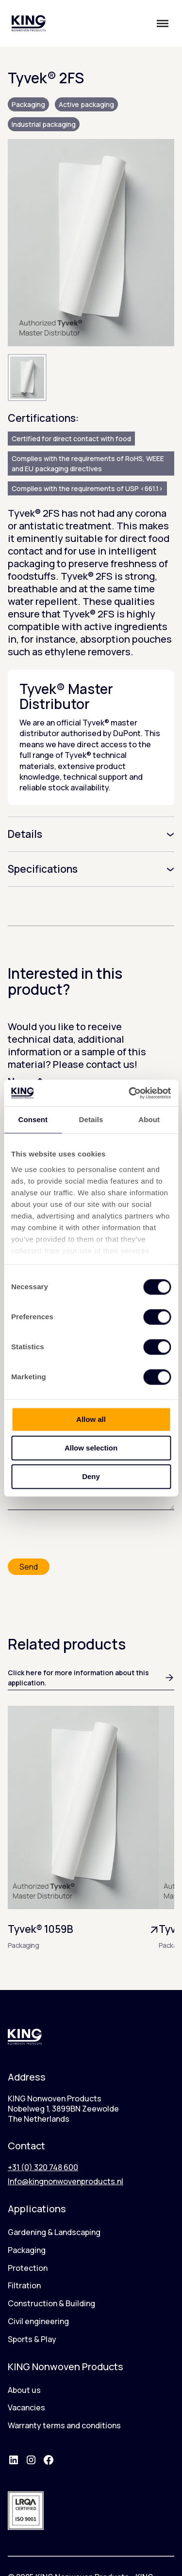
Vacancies (26, 2407)
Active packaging (86, 104)
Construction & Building (51, 2303)
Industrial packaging (44, 124)
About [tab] (149, 1119)
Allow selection (91, 1448)
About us (24, 2390)
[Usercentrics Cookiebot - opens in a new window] (129, 1093)
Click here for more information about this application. (91, 1677)
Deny (91, 1476)
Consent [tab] (33, 1119)
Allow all (91, 1419)
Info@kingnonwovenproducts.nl (65, 2181)
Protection (28, 2268)
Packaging (28, 104)
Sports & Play (32, 2339)
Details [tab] (91, 1119)
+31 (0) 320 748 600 (43, 2167)
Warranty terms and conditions (64, 2425)
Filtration (24, 2285)
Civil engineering (38, 2321)
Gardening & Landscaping (54, 2232)
